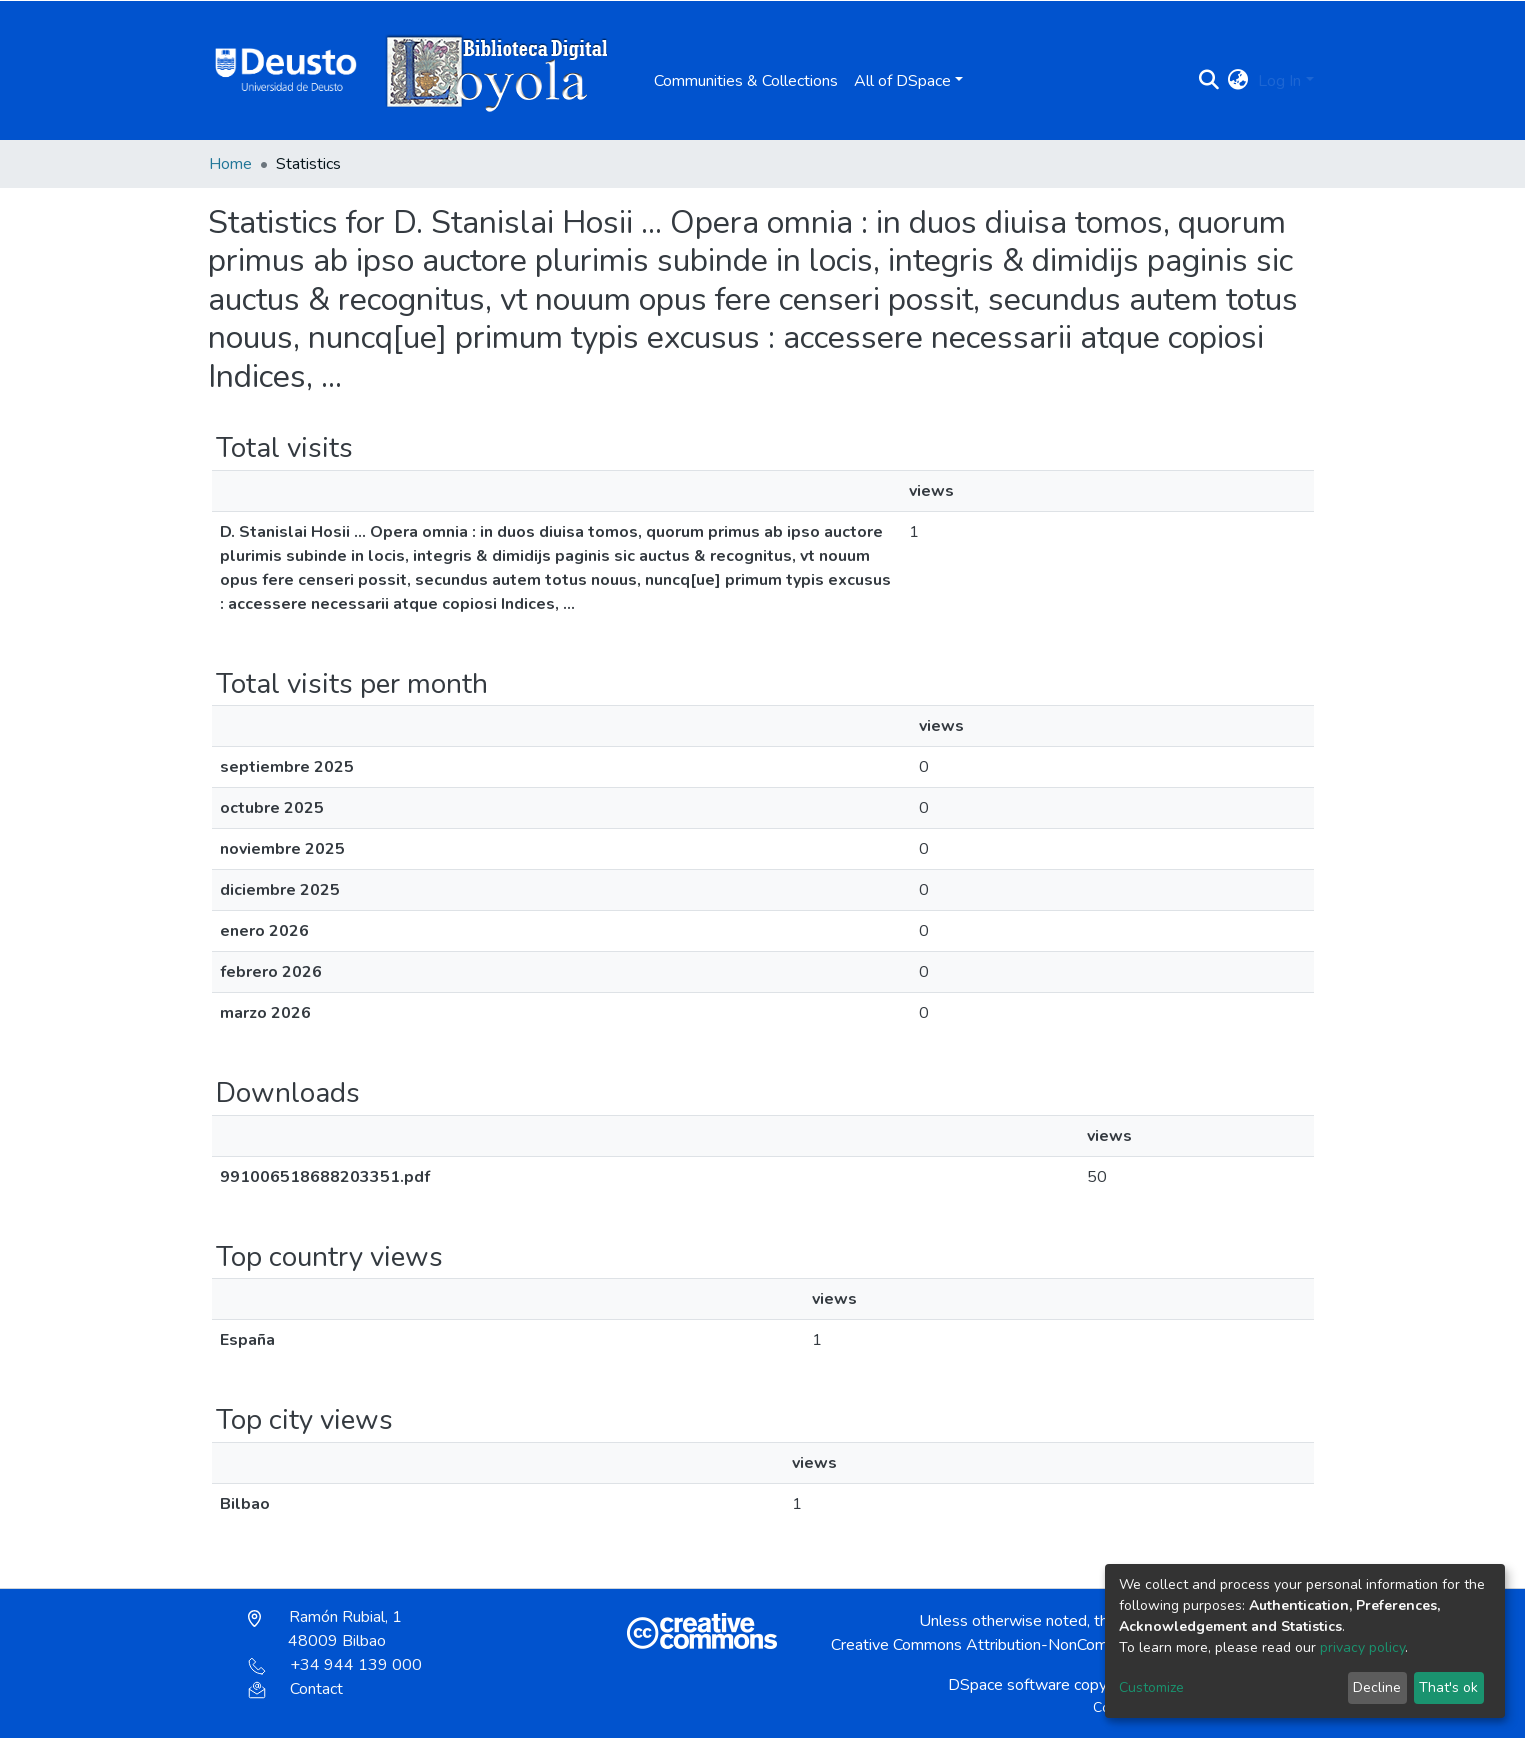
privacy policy (1362, 1647)
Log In (1279, 81)
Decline (1377, 1687)
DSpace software (1009, 1685)
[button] (1237, 81)
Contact (295, 1689)
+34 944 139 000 (335, 1665)
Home (230, 164)
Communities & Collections (746, 81)
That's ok (1448, 1687)
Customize (1151, 1687)
